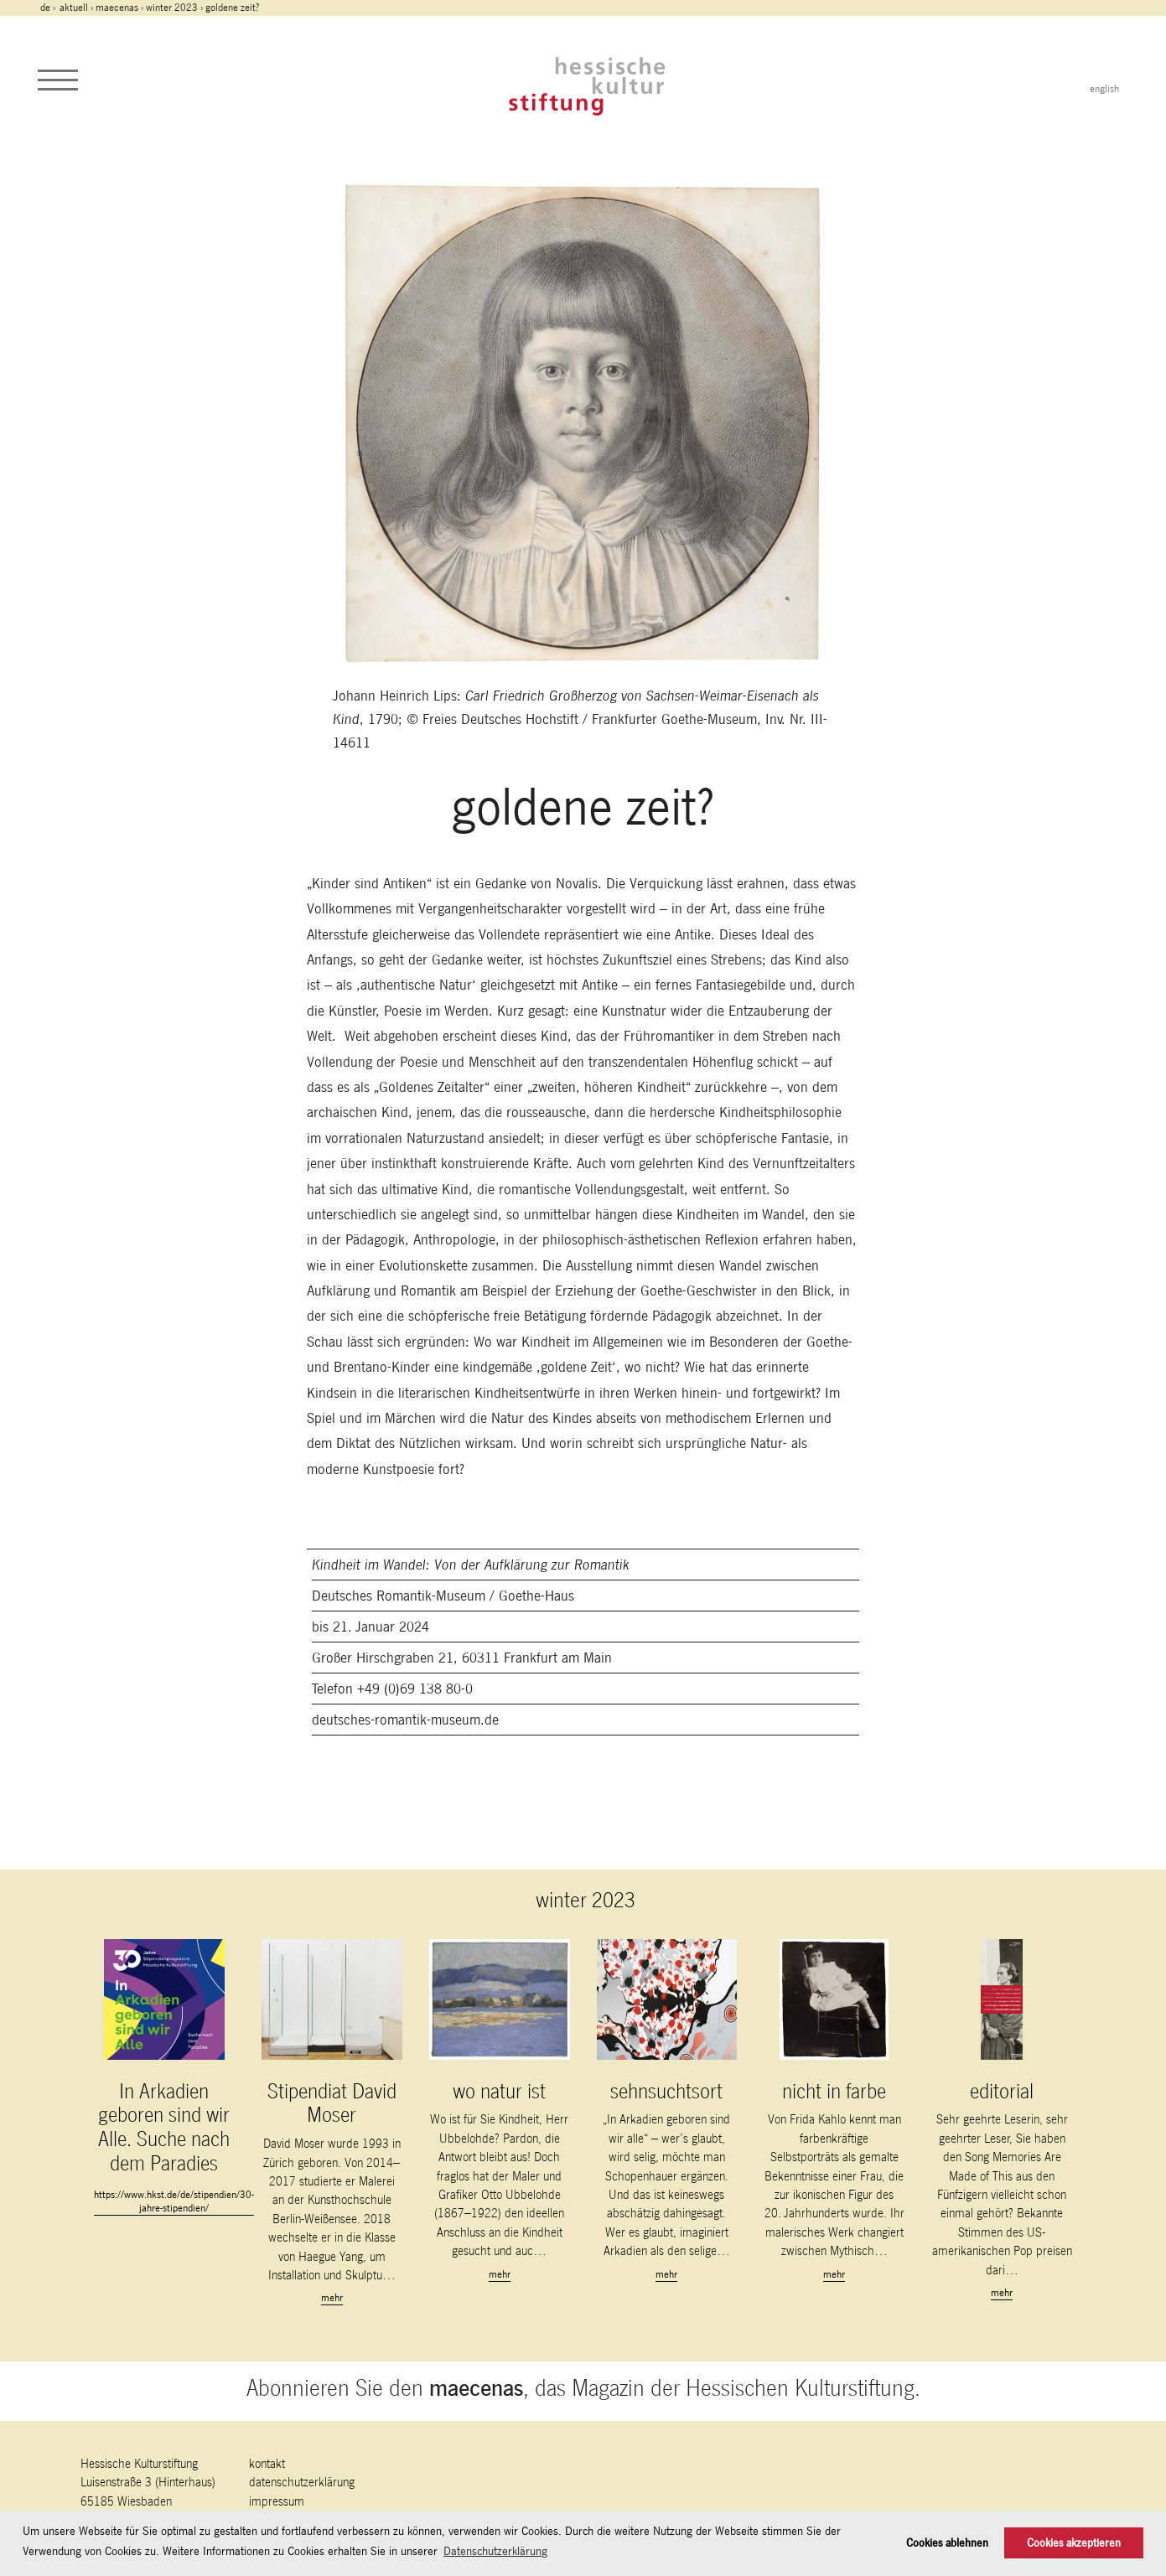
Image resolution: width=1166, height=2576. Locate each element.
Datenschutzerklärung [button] (495, 2551)
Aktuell (74, 7)
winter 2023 (172, 7)
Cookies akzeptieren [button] (1074, 2543)
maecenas (117, 7)
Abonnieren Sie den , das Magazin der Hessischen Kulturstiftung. (583, 2388)
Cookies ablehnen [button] (947, 2543)
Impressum (276, 2501)
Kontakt (267, 2463)
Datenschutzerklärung (302, 2482)
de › (49, 7)
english (1104, 89)
